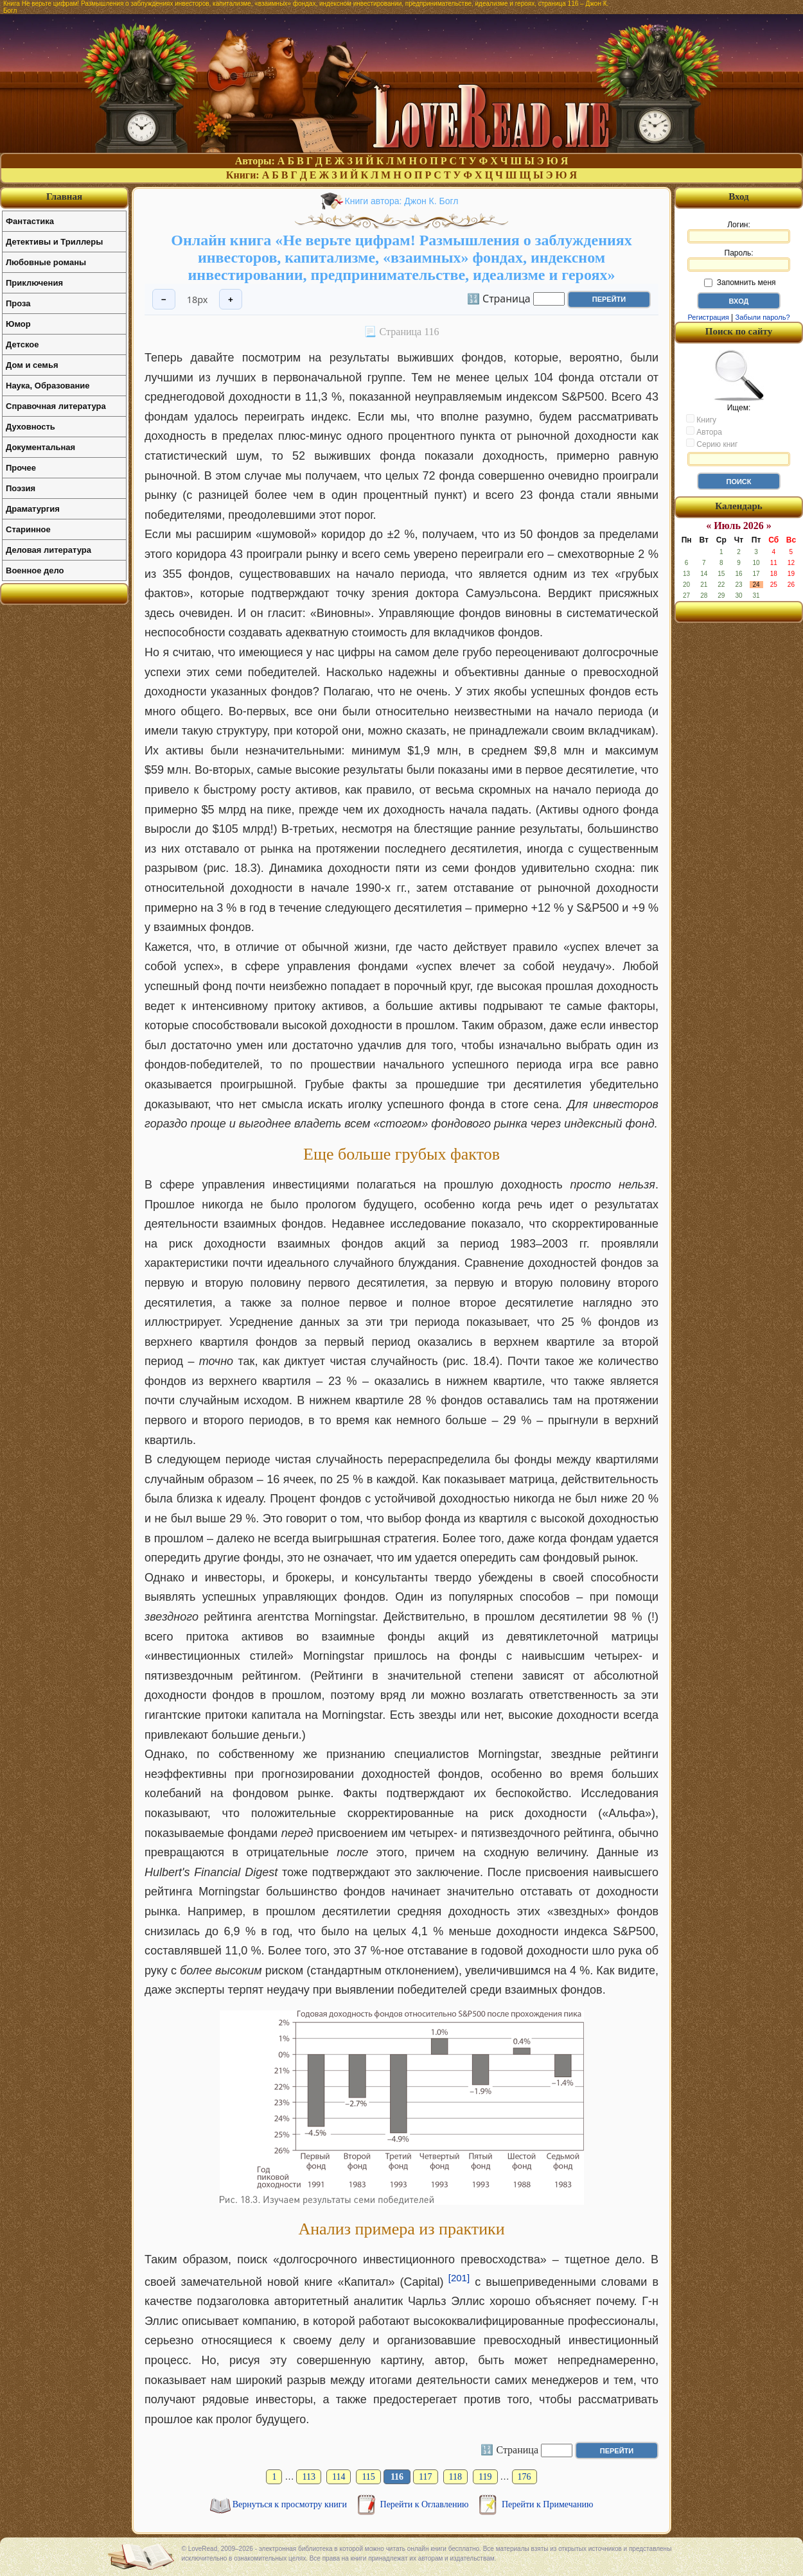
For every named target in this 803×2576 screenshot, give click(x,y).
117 (425, 2477)
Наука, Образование (47, 385)
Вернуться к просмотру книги (291, 2504)
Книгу (701, 419)
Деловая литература (48, 550)
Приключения (34, 283)
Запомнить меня (739, 282)
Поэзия (20, 488)
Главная (64, 196)
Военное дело (35, 570)
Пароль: (738, 260)
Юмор (18, 324)
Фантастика (30, 221)
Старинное (28, 529)
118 (455, 2477)
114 (338, 2477)
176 (524, 2477)
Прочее (21, 468)
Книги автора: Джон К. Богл (402, 201)
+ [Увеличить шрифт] (230, 299)
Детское (22, 344)
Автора (704, 431)
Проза (18, 303)
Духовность (30, 426)
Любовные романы (46, 262)
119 (485, 2477)
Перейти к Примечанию (547, 2504)
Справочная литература (56, 406)
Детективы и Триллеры (54, 242)
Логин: (738, 231)
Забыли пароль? (763, 317)
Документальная (40, 447)
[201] (459, 2277)
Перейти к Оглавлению (425, 2504)
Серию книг (711, 444)
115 (368, 2477)
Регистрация (707, 317)
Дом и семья (32, 365)
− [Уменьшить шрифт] (163, 299)
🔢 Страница (499, 298)
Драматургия (33, 509)
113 (308, 2477)
